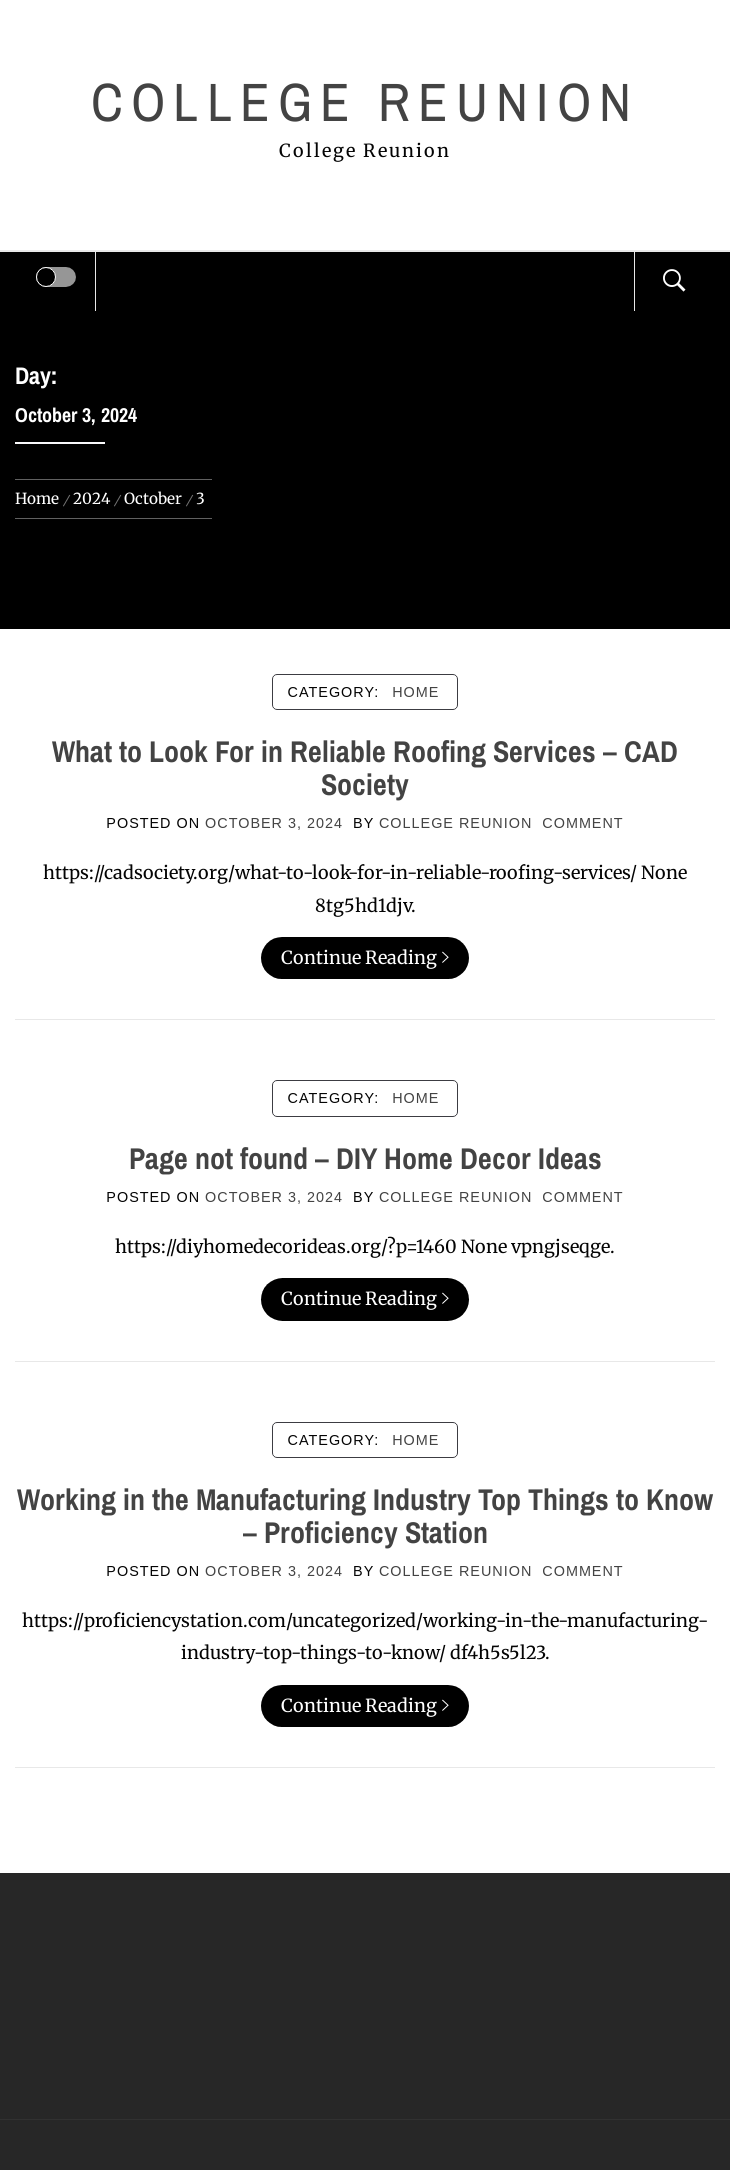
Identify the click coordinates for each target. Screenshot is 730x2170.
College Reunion (365, 101)
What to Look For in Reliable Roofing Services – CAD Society (365, 767)
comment (582, 823)
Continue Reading (365, 957)
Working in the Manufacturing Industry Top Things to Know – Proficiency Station (365, 1515)
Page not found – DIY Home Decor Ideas (365, 1158)
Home (415, 692)
